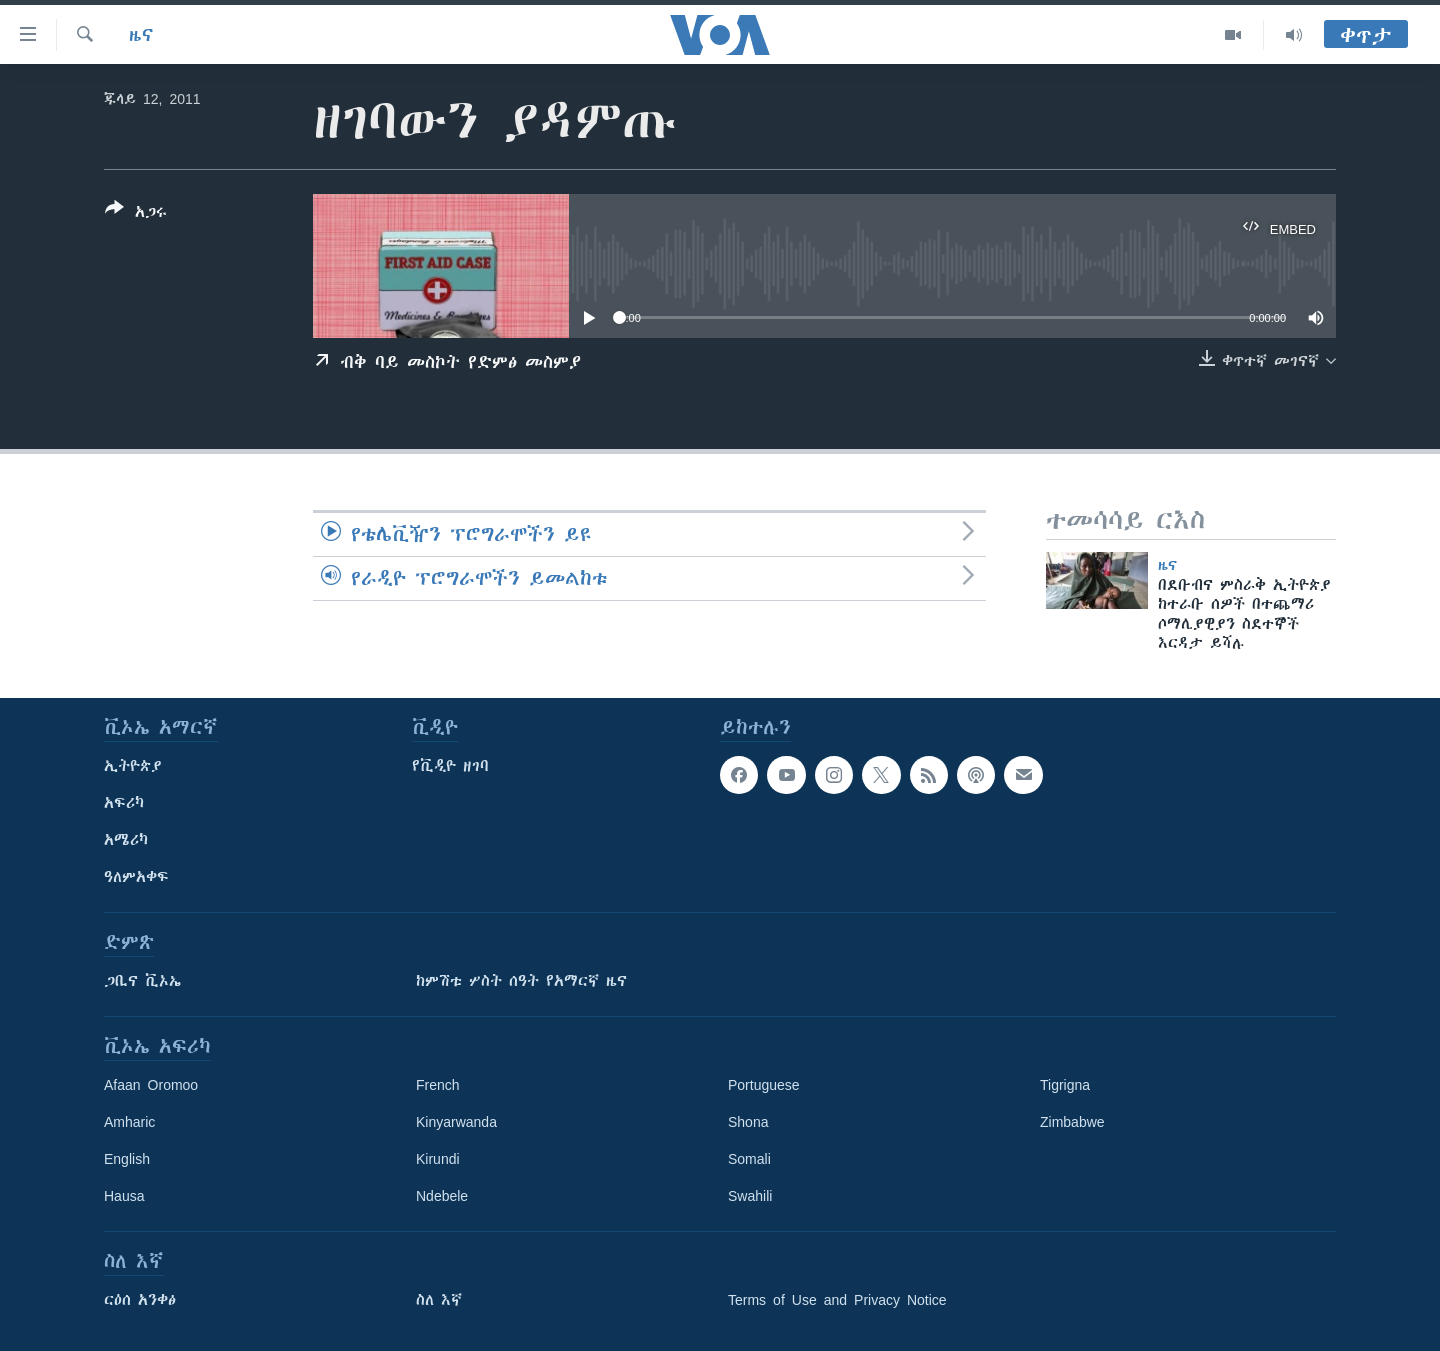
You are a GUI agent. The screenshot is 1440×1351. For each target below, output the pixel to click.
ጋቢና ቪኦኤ (142, 981)
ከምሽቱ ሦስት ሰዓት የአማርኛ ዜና (521, 981)
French (438, 1085)
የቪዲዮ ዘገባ (450, 766)
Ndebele (442, 1196)
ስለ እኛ (439, 1300)
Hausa (124, 1196)
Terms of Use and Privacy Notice (837, 1300)
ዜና (141, 35)
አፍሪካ (124, 803)
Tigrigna (1065, 1085)
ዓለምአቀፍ (136, 877)
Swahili (750, 1196)
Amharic (129, 1122)
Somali (749, 1159)
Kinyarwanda (456, 1122)
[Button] (136, 214)
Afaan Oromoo (151, 1085)
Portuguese (764, 1085)
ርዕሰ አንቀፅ (140, 1300)
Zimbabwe (1072, 1122)
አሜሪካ (126, 840)
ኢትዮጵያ (133, 766)
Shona (748, 1122)
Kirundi (438, 1159)
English (127, 1159)
